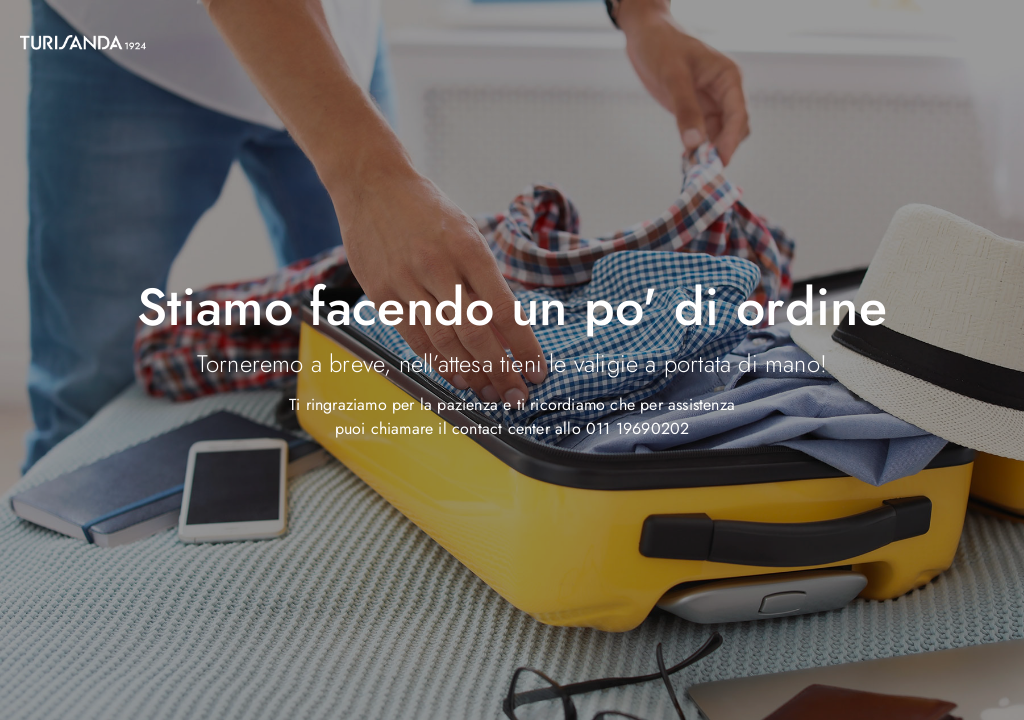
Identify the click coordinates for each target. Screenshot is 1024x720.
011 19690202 (637, 428)
